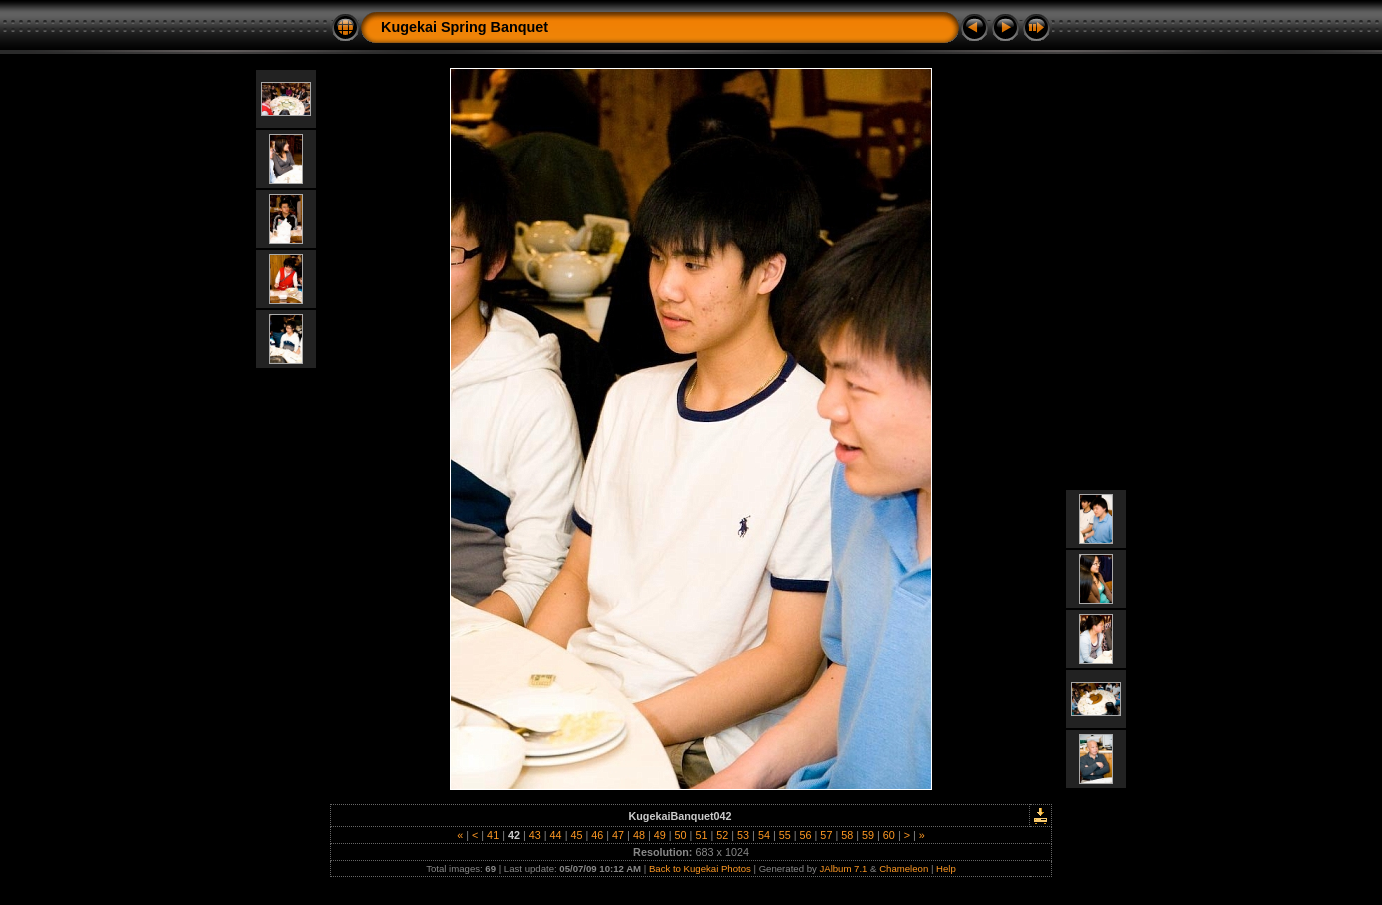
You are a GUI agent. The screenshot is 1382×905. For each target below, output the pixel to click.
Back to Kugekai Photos (700, 868)
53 (743, 835)
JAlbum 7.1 (843, 868)
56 (806, 835)
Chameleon (903, 868)
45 (576, 835)
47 (618, 835)
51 (701, 835)
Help (946, 868)
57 (826, 835)
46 (597, 835)
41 (493, 835)
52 (722, 835)
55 (785, 835)
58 (847, 835)
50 (681, 835)
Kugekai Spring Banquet (464, 27)
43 (535, 835)
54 (764, 835)
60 (889, 835)
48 (639, 835)
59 (868, 835)
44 (556, 835)
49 (660, 835)
